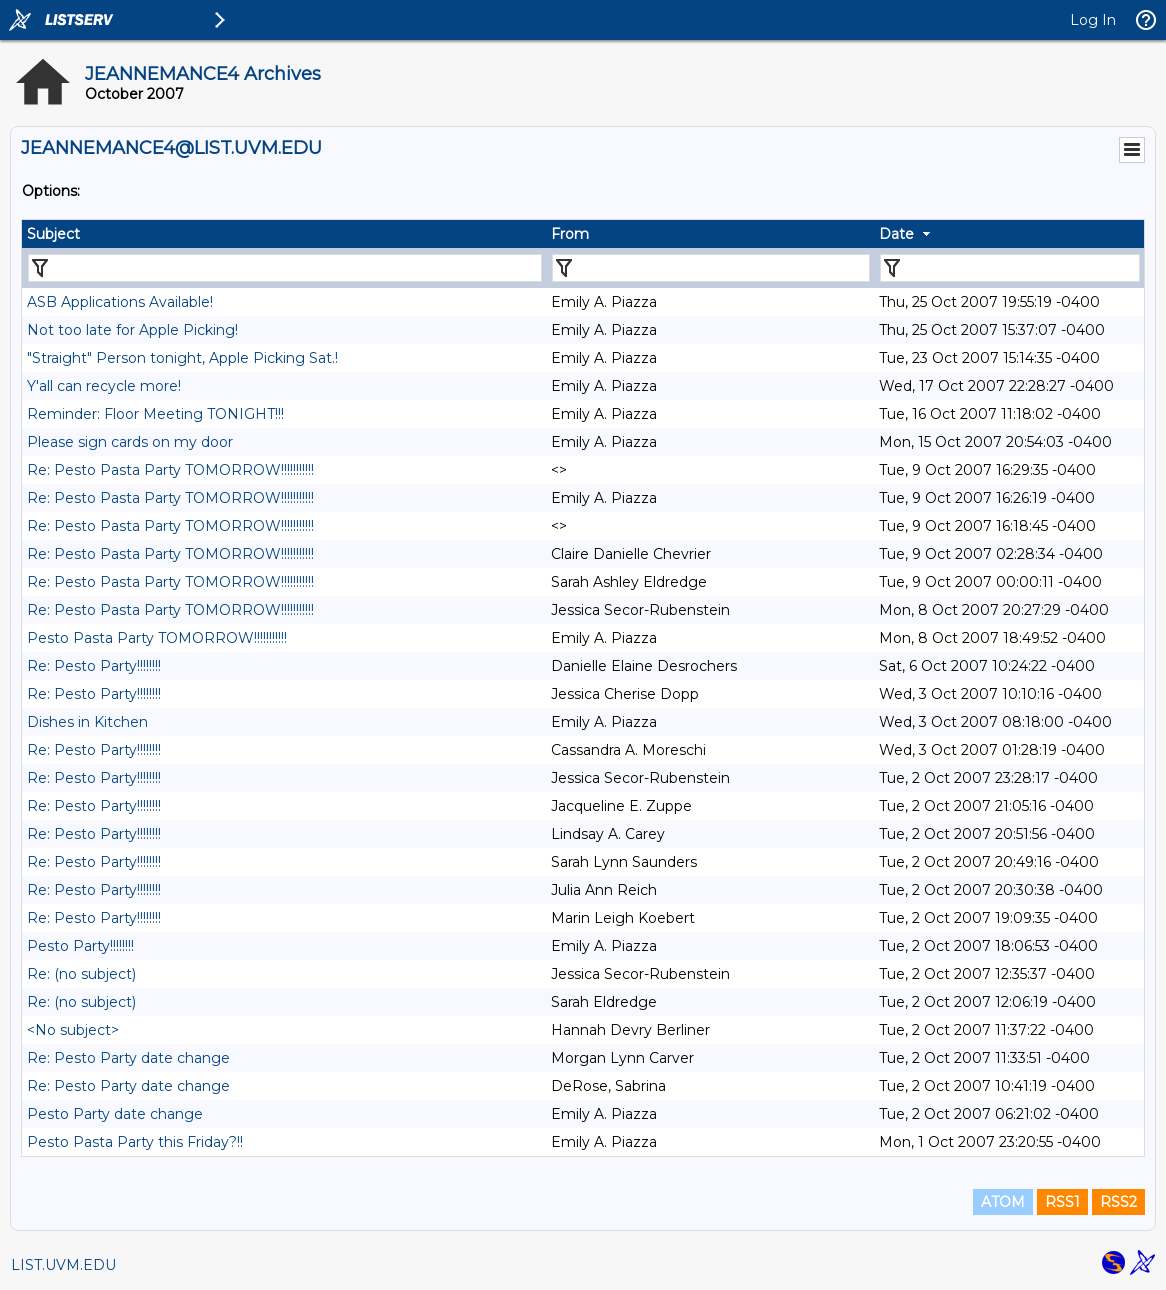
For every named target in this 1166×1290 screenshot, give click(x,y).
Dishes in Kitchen (87, 722)
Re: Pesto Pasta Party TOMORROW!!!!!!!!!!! (170, 470)
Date (896, 234)
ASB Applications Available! (120, 302)
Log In (1093, 20)
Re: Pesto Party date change (128, 1058)
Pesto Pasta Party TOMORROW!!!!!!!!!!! (157, 638)
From (570, 234)
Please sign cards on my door (130, 442)
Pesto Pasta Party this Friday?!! (135, 1142)
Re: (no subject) (81, 974)
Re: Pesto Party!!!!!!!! (94, 666)
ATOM (1003, 1202)
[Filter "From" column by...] (711, 268)
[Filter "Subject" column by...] (285, 268)
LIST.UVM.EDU (63, 1265)
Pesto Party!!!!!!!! (80, 946)
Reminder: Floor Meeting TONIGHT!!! (155, 414)
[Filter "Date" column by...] (1010, 268)
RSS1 (1062, 1202)
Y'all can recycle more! (104, 386)
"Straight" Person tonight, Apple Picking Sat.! (182, 358)
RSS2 (1118, 1202)
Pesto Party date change (115, 1114)
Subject (53, 234)
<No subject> (73, 1030)
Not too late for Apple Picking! (132, 330)
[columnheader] (284, 234)
